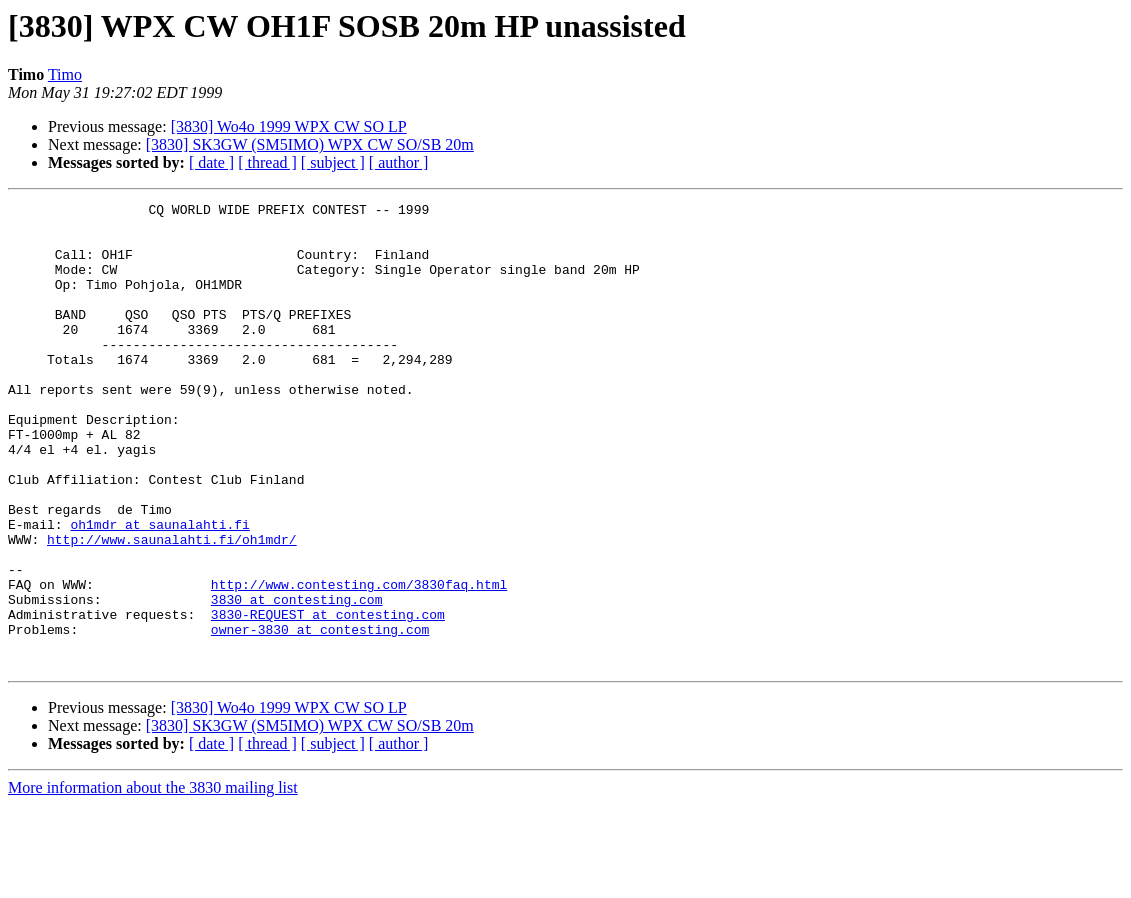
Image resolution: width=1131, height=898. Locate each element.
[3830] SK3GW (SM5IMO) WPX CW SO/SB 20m (310, 144)
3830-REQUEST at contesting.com (328, 698)
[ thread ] (267, 162)
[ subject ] (333, 162)
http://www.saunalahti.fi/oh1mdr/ (172, 608)
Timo (65, 74)
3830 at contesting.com (297, 680)
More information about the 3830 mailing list (153, 880)
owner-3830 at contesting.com (320, 716)
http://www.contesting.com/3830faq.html (359, 662)
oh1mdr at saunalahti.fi (159, 590)
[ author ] (399, 162)
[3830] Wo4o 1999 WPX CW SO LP (289, 126)
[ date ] (211, 162)
